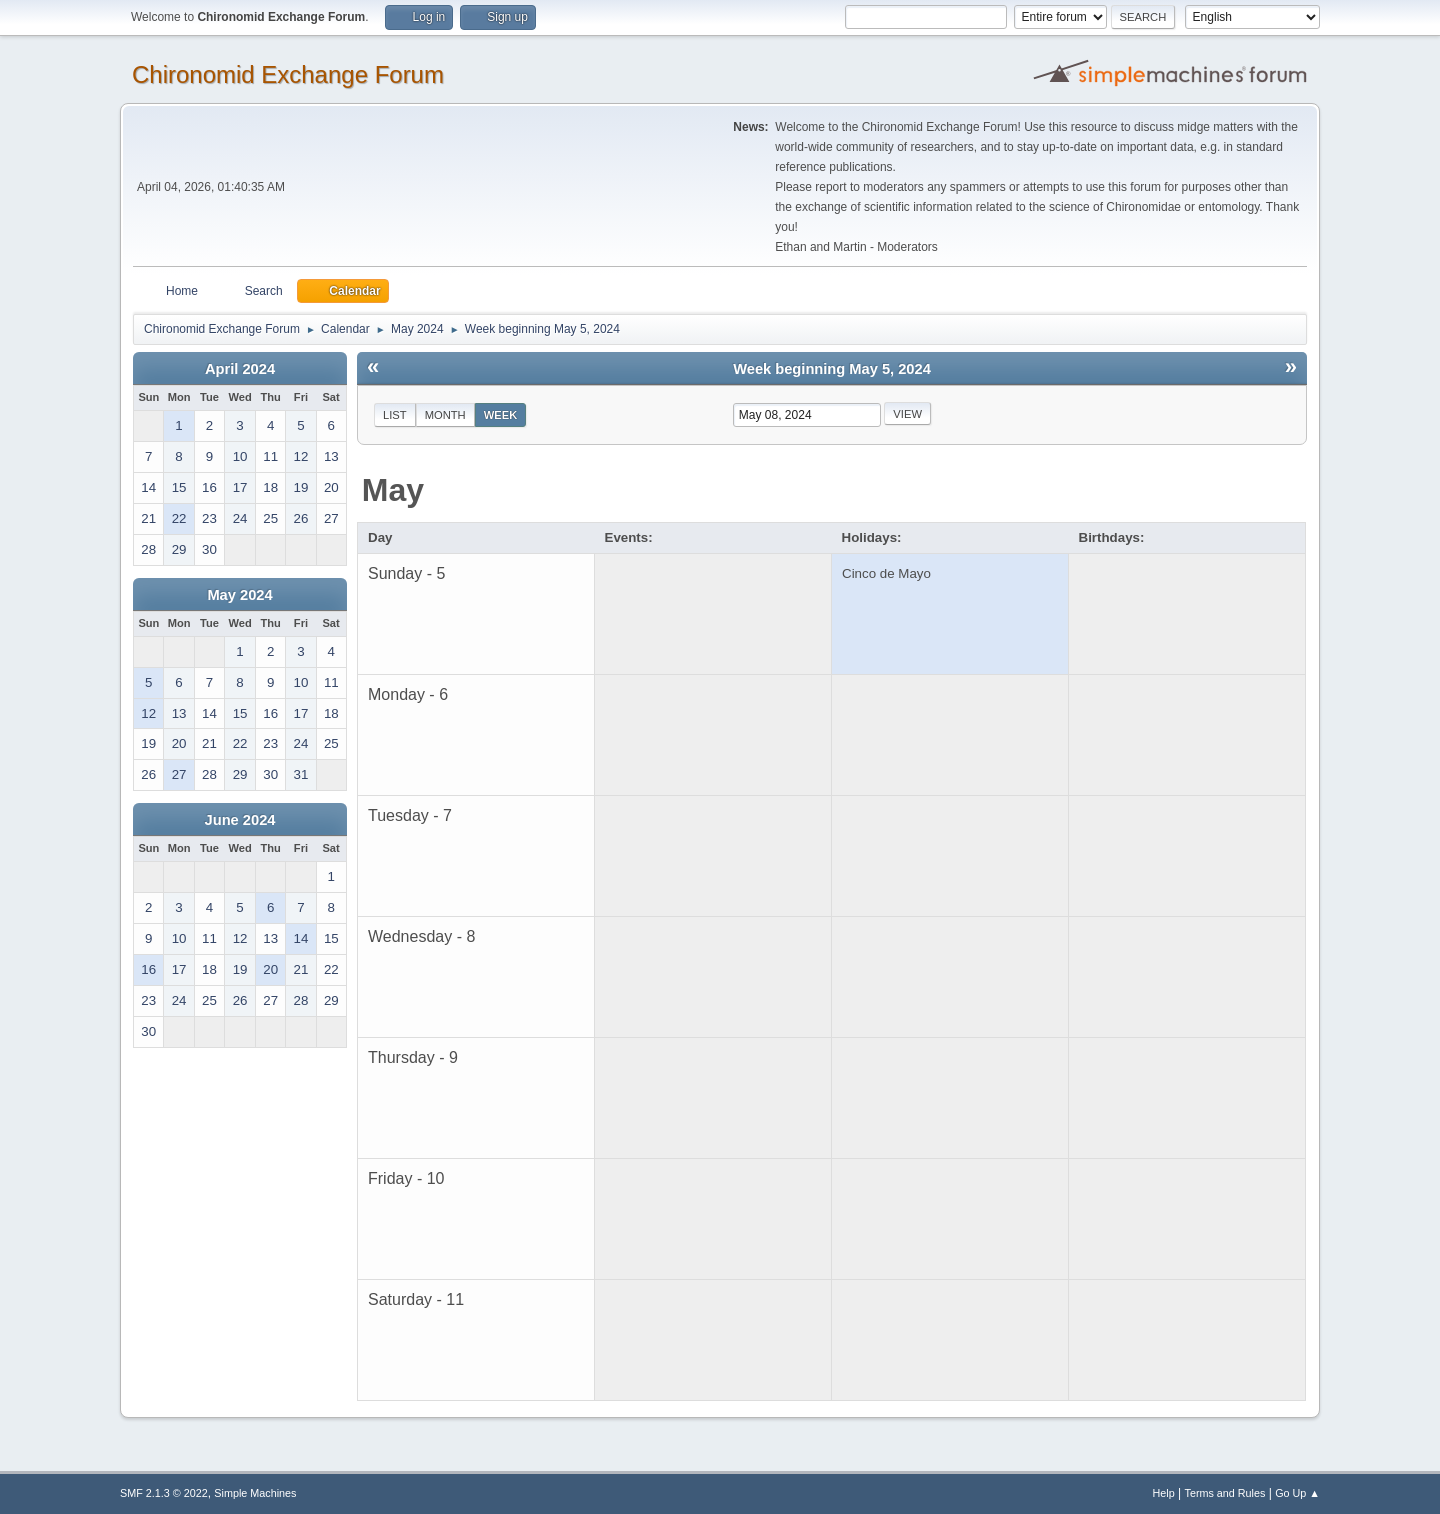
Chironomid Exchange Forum (288, 74)
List (395, 415)
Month (445, 415)
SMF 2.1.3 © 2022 (164, 1493)
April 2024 (240, 369)
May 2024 (239, 595)
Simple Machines (255, 1493)
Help (1164, 1493)
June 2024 (240, 820)
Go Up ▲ (1297, 1493)
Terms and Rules (1225, 1493)
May (393, 490)
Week (501, 415)
